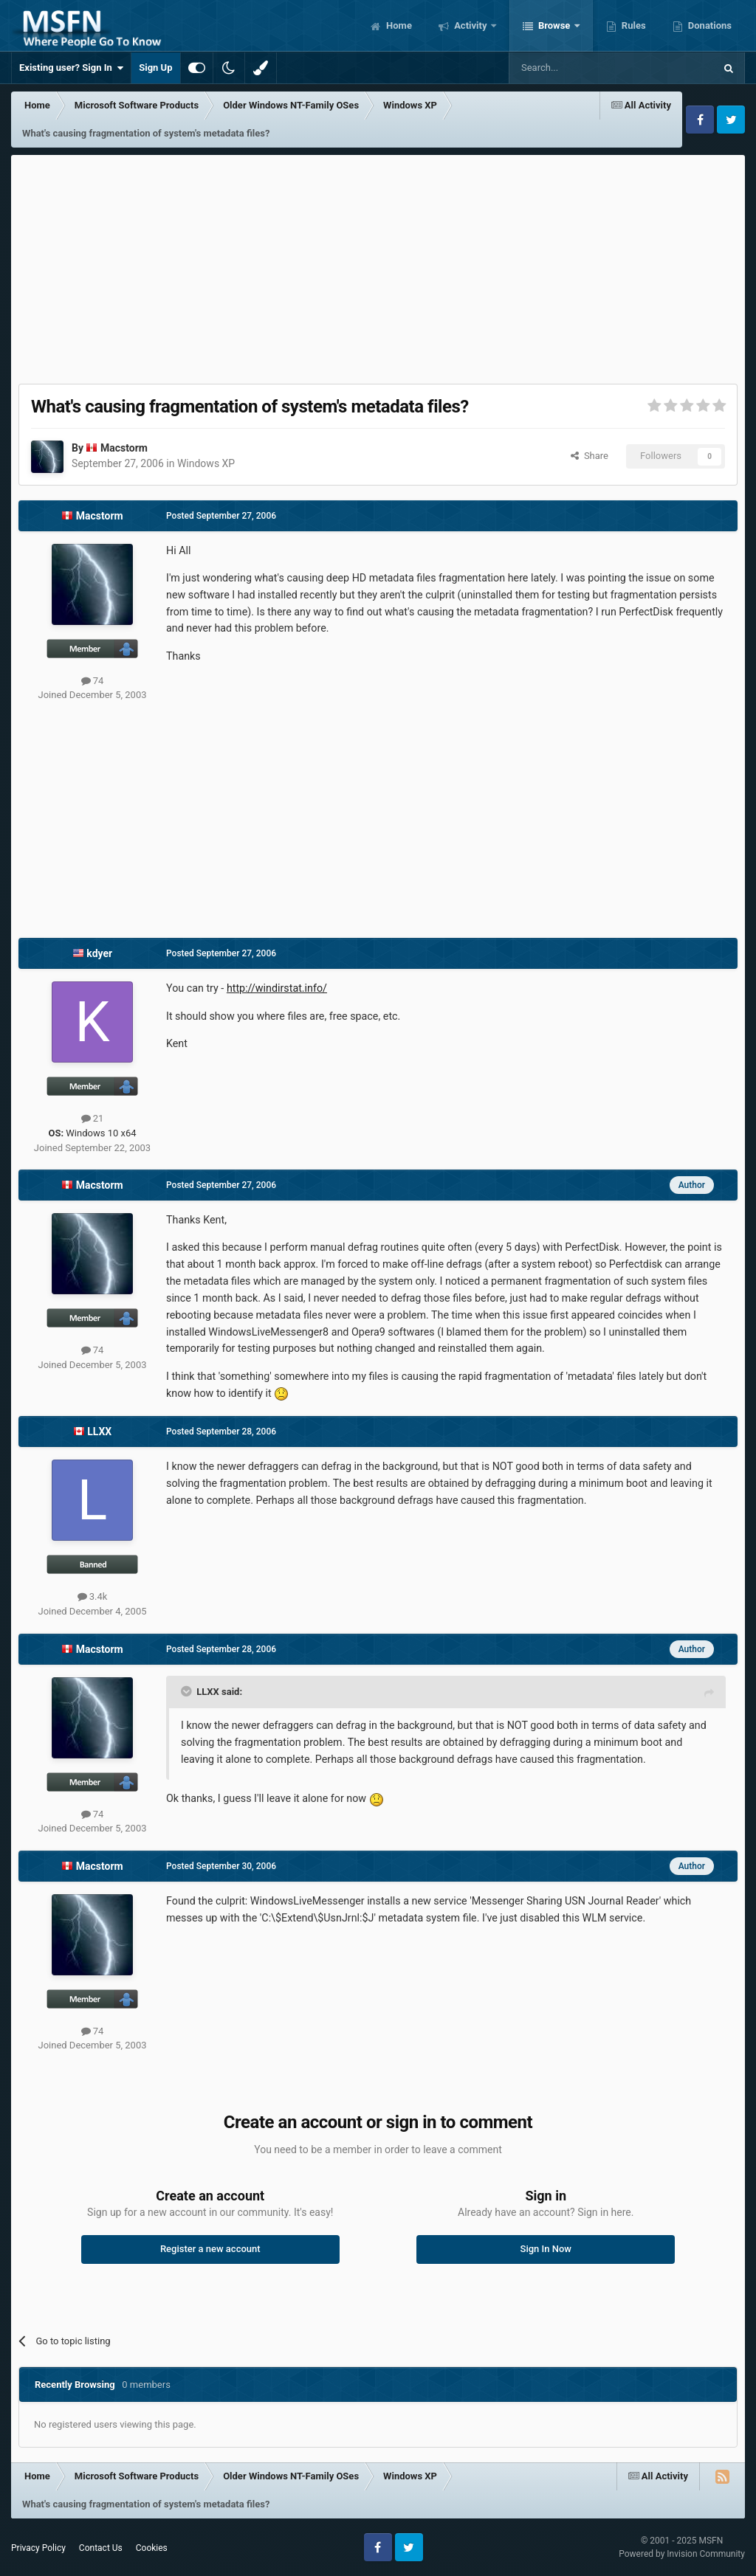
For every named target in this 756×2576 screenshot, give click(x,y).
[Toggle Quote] (187, 1691)
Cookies (152, 2548)
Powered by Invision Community (682, 2554)
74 (92, 680)
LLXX (99, 1431)
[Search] (576, 67)
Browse (554, 25)
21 (92, 1118)
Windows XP (206, 463)
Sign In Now (545, 2248)
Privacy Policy (38, 2548)
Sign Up (155, 67)
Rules (632, 25)
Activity (470, 25)
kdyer (99, 953)
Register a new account (210, 2248)
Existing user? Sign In (71, 67)
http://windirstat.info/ (277, 988)
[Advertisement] (378, 265)
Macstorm (124, 448)
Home (398, 25)
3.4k (93, 1596)
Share (589, 455)
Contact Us (101, 2548)
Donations (709, 25)
